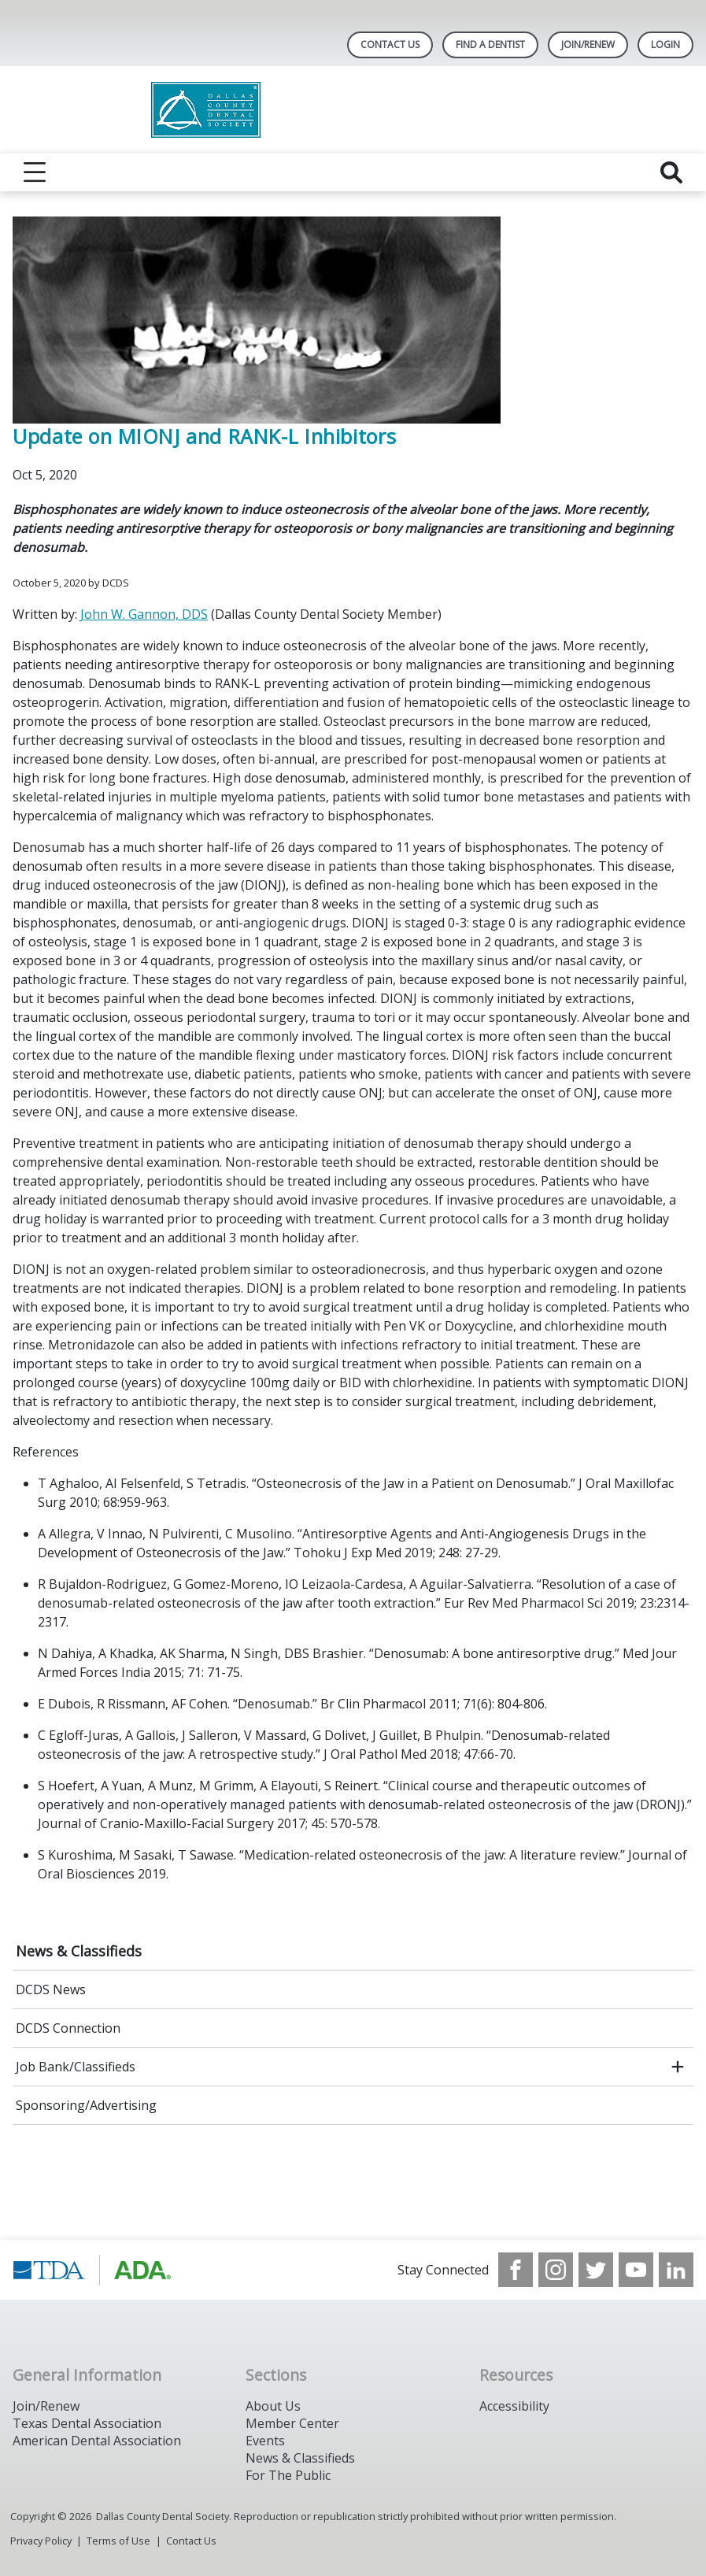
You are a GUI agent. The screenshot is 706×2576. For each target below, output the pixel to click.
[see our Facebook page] (515, 2269)
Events (265, 2440)
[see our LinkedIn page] (676, 2269)
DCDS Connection (68, 2028)
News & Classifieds (79, 1950)
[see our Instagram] (555, 2269)
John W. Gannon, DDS (144, 614)
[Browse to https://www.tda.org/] (92, 2269)
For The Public (288, 2475)
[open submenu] (677, 2066)
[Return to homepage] (353, 110)
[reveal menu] (35, 172)
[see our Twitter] (595, 2269)
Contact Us (390, 44)
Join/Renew (588, 44)
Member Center (292, 2423)
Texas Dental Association (87, 2423)
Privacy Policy (41, 2540)
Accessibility (514, 2406)
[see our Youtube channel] (636, 2269)
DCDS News (51, 1989)
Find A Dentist (490, 44)
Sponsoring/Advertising (86, 2105)
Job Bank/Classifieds (75, 2066)
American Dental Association (97, 2440)
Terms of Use (118, 2540)
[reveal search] (671, 172)
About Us (273, 2406)
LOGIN (665, 44)
